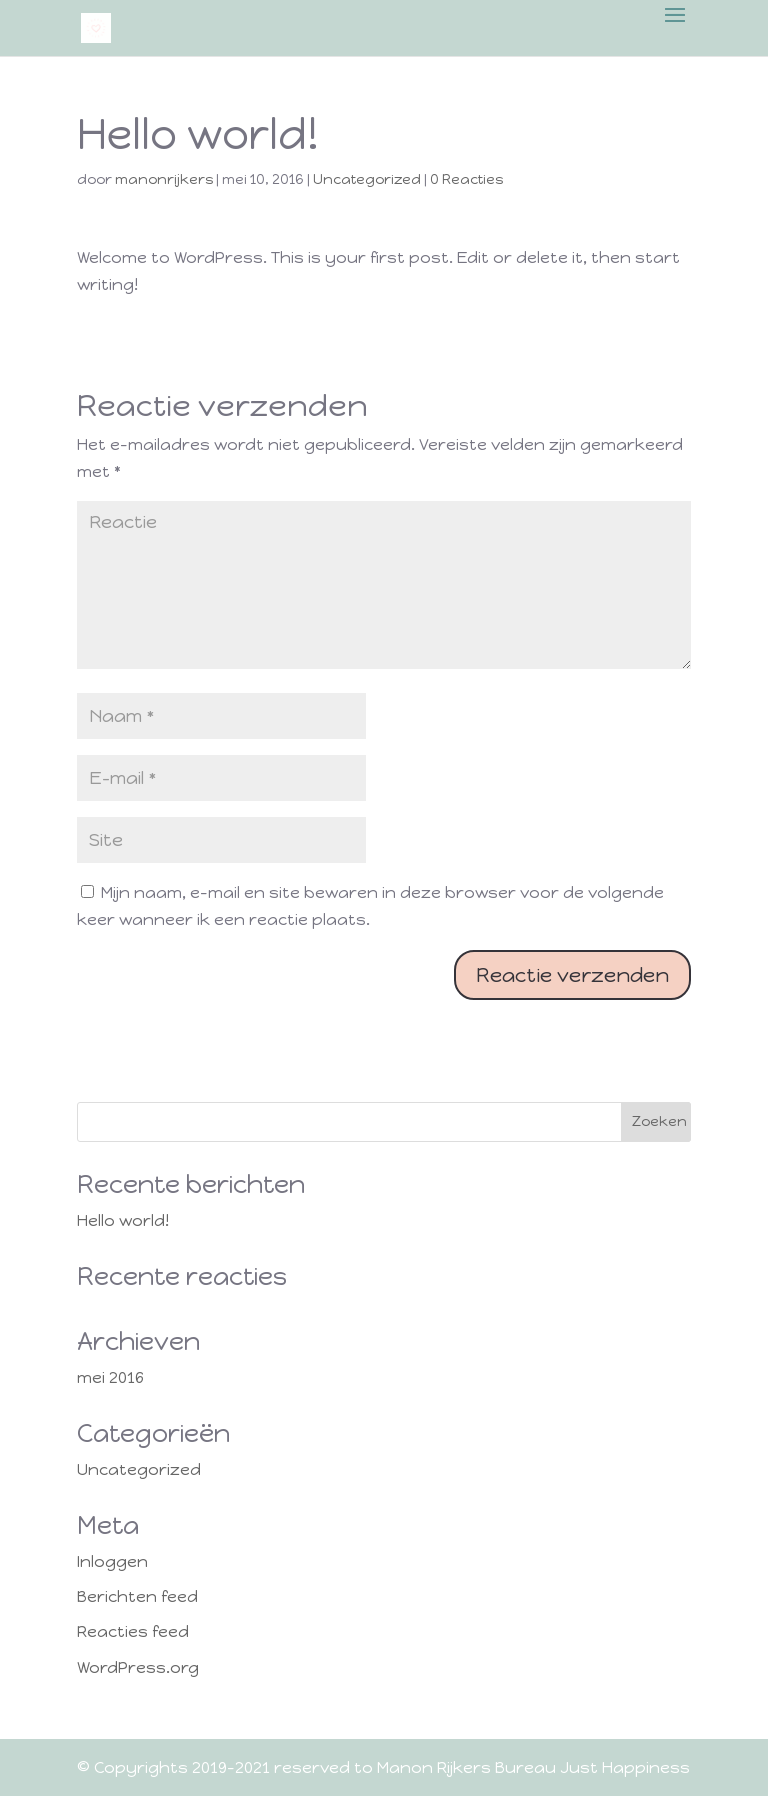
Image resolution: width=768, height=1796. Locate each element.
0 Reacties (466, 179)
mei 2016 (110, 1377)
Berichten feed (137, 1596)
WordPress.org (138, 1667)
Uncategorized (367, 179)
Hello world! (123, 1220)
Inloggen (112, 1561)
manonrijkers (164, 179)
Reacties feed (133, 1631)
